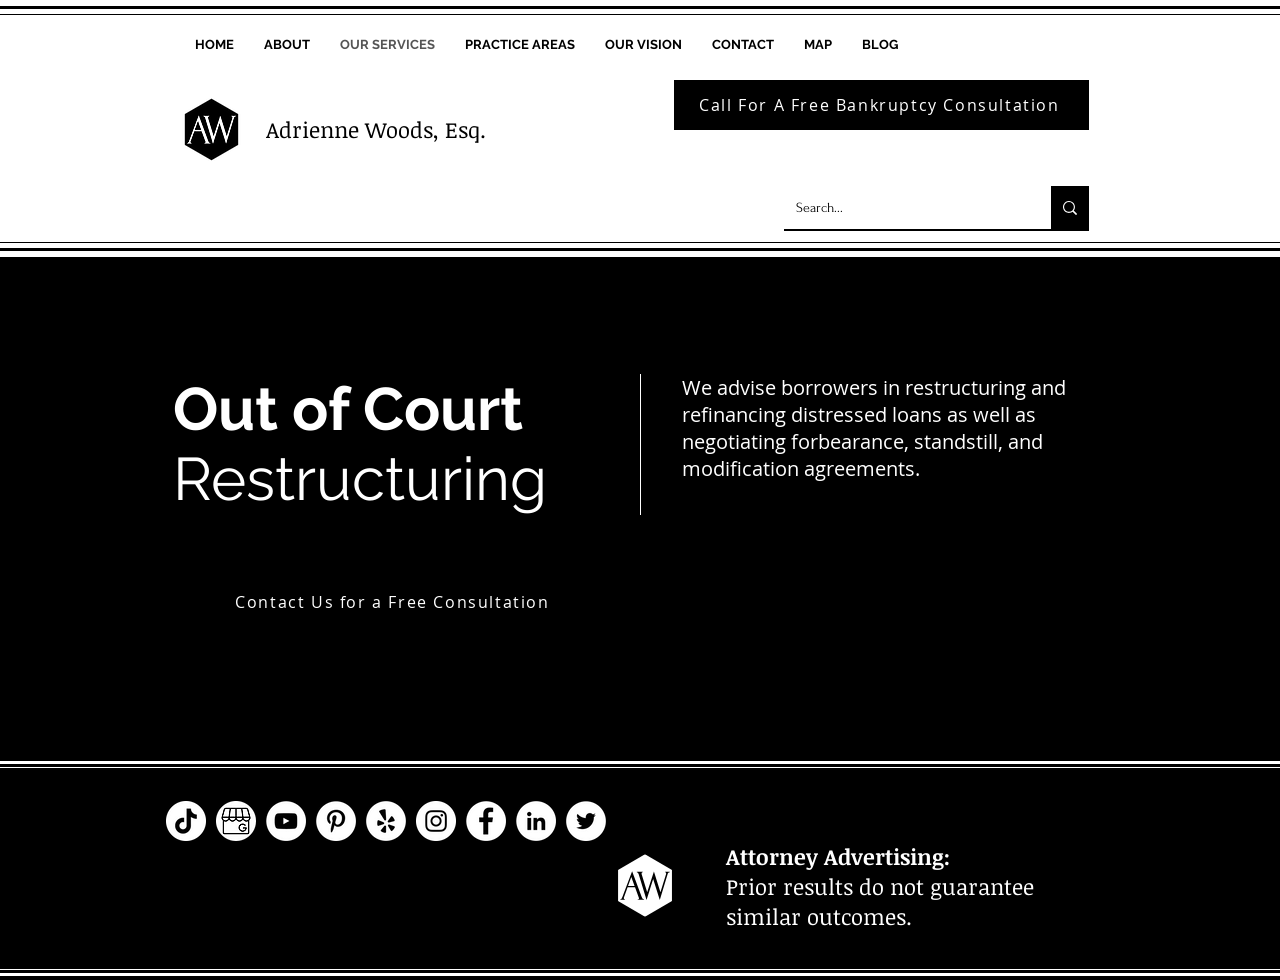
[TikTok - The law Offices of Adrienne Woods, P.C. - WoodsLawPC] (186, 821)
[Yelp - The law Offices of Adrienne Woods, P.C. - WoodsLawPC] (386, 821)
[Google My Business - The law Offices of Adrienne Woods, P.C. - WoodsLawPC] (236, 821)
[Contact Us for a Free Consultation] (394, 602)
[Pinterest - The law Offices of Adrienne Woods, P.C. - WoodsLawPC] (336, 821)
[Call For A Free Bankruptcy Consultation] (881, 105)
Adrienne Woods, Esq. (376, 129)
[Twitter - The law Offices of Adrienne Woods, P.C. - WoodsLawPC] (586, 821)
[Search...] (902, 207)
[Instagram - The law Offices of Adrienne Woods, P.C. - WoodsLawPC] (436, 821)
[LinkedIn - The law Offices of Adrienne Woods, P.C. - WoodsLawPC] (536, 821)
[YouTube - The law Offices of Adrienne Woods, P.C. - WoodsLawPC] (286, 821)
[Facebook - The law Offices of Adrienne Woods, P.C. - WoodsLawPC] (486, 821)
